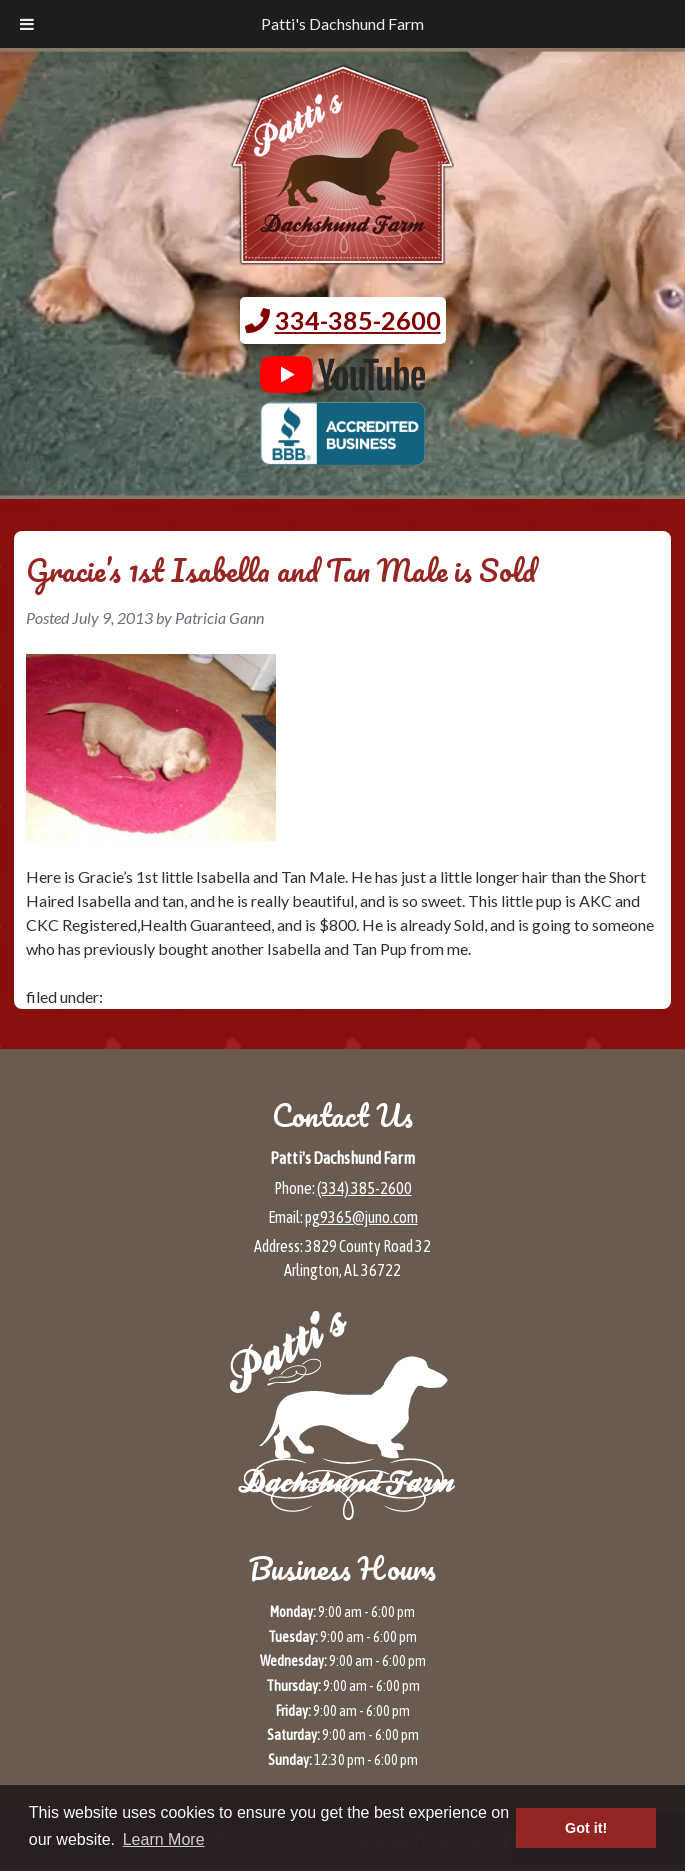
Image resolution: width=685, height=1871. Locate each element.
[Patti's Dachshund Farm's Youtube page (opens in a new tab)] (342, 383)
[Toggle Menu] (27, 24)
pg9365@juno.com (361, 1217)
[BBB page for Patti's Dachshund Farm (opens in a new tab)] (342, 455)
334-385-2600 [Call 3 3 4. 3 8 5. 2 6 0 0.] (358, 320)
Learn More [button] (164, 1839)
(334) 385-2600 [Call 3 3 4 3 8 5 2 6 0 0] (364, 1188)
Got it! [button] (586, 1828)
